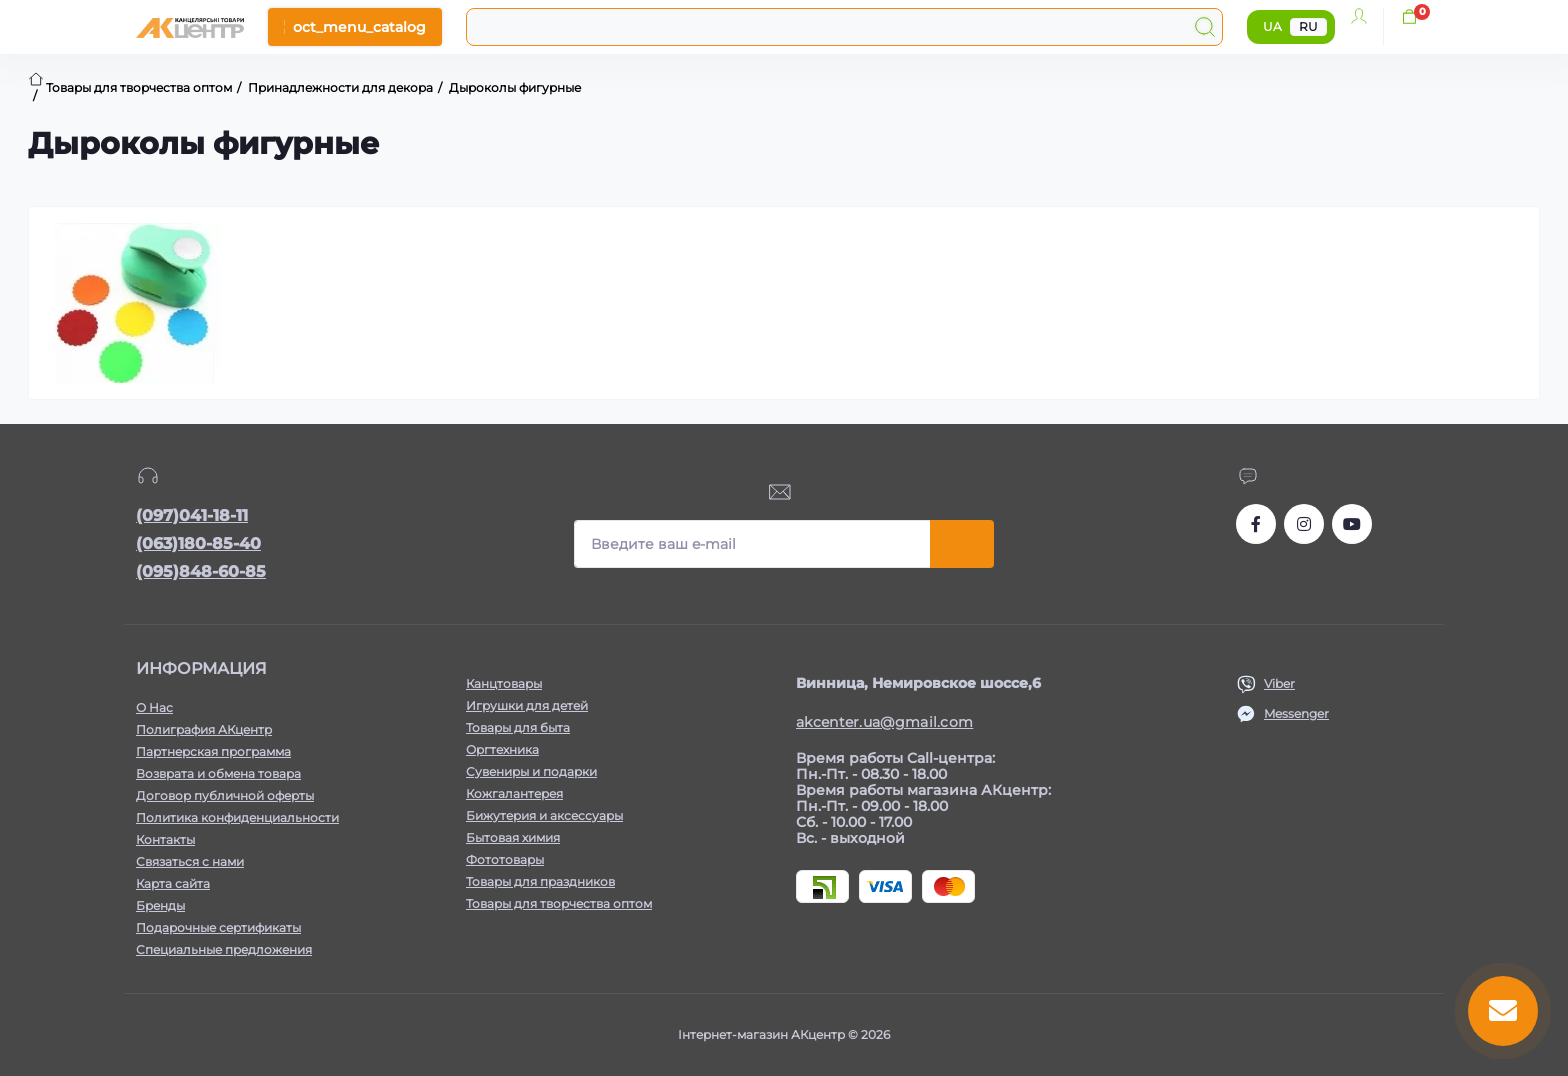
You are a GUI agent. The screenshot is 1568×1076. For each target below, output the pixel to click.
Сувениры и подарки (531, 771)
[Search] (1205, 27)
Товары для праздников (540, 881)
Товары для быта (518, 727)
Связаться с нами (190, 861)
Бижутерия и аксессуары (544, 815)
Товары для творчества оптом (559, 903)
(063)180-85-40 (198, 543)
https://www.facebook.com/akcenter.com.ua (1256, 524)
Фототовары (505, 859)
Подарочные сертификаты (218, 927)
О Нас (154, 707)
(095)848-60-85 (201, 571)
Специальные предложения (224, 949)
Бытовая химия (513, 837)
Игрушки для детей (527, 705)
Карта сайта (173, 883)
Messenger (1296, 713)
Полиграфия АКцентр (204, 729)
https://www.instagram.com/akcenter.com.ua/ (1304, 524)
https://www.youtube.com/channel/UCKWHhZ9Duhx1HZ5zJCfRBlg (1352, 524)
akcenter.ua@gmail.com (884, 722)
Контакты (165, 839)
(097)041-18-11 (192, 515)
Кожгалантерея (514, 793)
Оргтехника (502, 749)
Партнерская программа (213, 751)
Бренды (160, 905)
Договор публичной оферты (225, 795)
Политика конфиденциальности (237, 817)
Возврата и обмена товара (218, 773)
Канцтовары (504, 683)
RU (1308, 26)
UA (1272, 26)
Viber (1279, 683)
